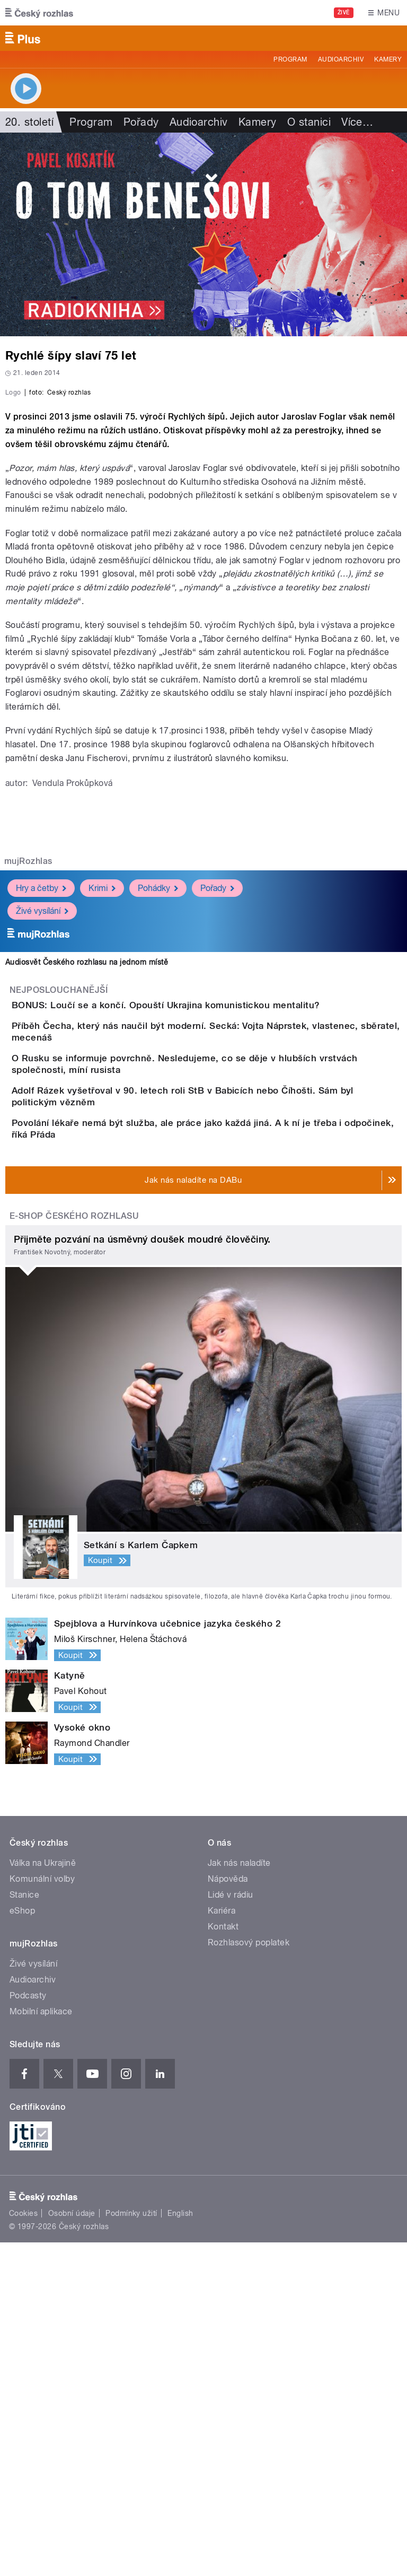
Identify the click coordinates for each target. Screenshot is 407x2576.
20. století (29, 122)
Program (290, 59)
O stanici (309, 122)
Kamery (388, 59)
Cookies (23, 2547)
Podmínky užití (131, 2547)
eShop (22, 2244)
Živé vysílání (42, 1140)
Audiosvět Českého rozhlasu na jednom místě (86, 1191)
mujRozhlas (28, 1090)
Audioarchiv (341, 59)
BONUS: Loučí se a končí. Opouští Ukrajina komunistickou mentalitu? (208, 1234)
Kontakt (223, 2260)
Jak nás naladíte (239, 2196)
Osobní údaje (71, 2547)
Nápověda (228, 2212)
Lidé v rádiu (230, 2228)
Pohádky (158, 1117)
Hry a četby (41, 1117)
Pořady (141, 122)
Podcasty (28, 2329)
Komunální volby (42, 2212)
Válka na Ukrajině (43, 2196)
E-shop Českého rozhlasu (74, 1549)
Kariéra (221, 2244)
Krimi (102, 1117)
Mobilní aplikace (41, 2345)
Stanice (24, 2228)
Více (357, 122)
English (180, 2547)
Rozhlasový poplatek (248, 2276)
